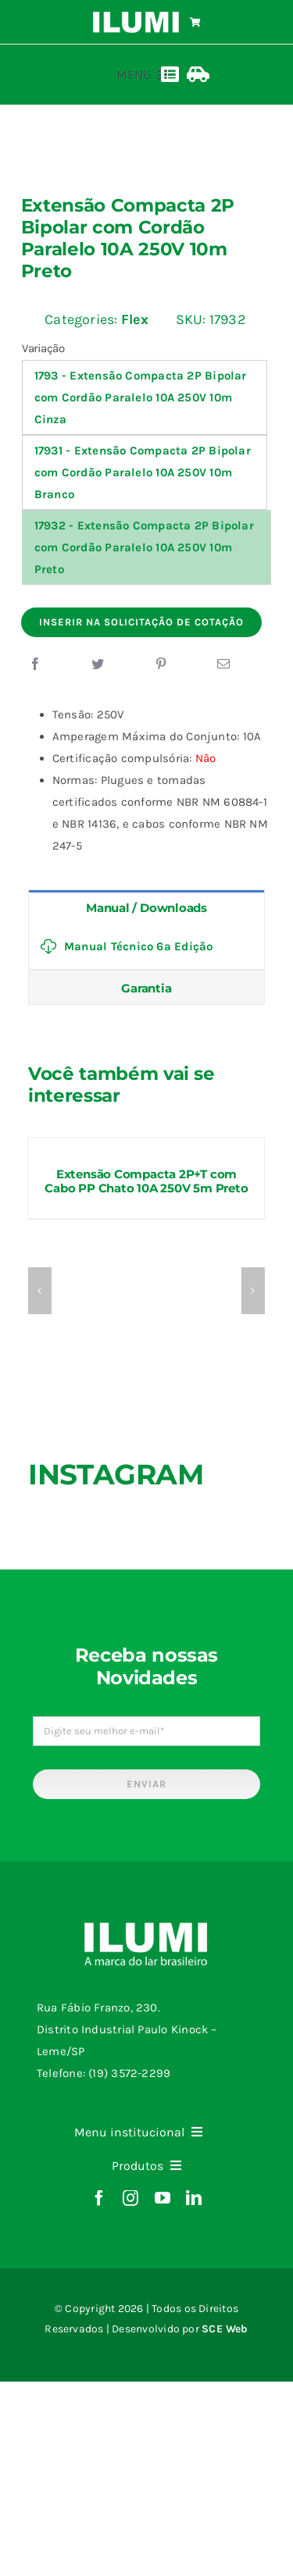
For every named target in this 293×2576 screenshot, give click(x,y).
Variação (43, 348)
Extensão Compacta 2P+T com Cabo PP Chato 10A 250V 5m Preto (146, 1181)
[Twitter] (98, 664)
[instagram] (130, 2198)
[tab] (146, 907)
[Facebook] (35, 664)
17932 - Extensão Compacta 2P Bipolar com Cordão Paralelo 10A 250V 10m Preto (144, 547)
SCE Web (225, 2329)
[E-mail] (223, 664)
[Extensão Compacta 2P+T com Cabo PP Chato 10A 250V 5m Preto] (146, 1145)
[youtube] (162, 2198)
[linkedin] (194, 2198)
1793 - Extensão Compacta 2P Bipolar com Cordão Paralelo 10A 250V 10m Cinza (140, 397)
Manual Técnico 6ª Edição (127, 946)
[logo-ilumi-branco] (136, 17)
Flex (135, 319)
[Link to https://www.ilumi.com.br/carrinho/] (195, 22)
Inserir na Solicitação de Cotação (141, 622)
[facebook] (99, 2198)
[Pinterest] (161, 664)
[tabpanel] (146, 947)
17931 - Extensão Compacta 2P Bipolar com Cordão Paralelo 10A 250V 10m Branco (142, 472)
